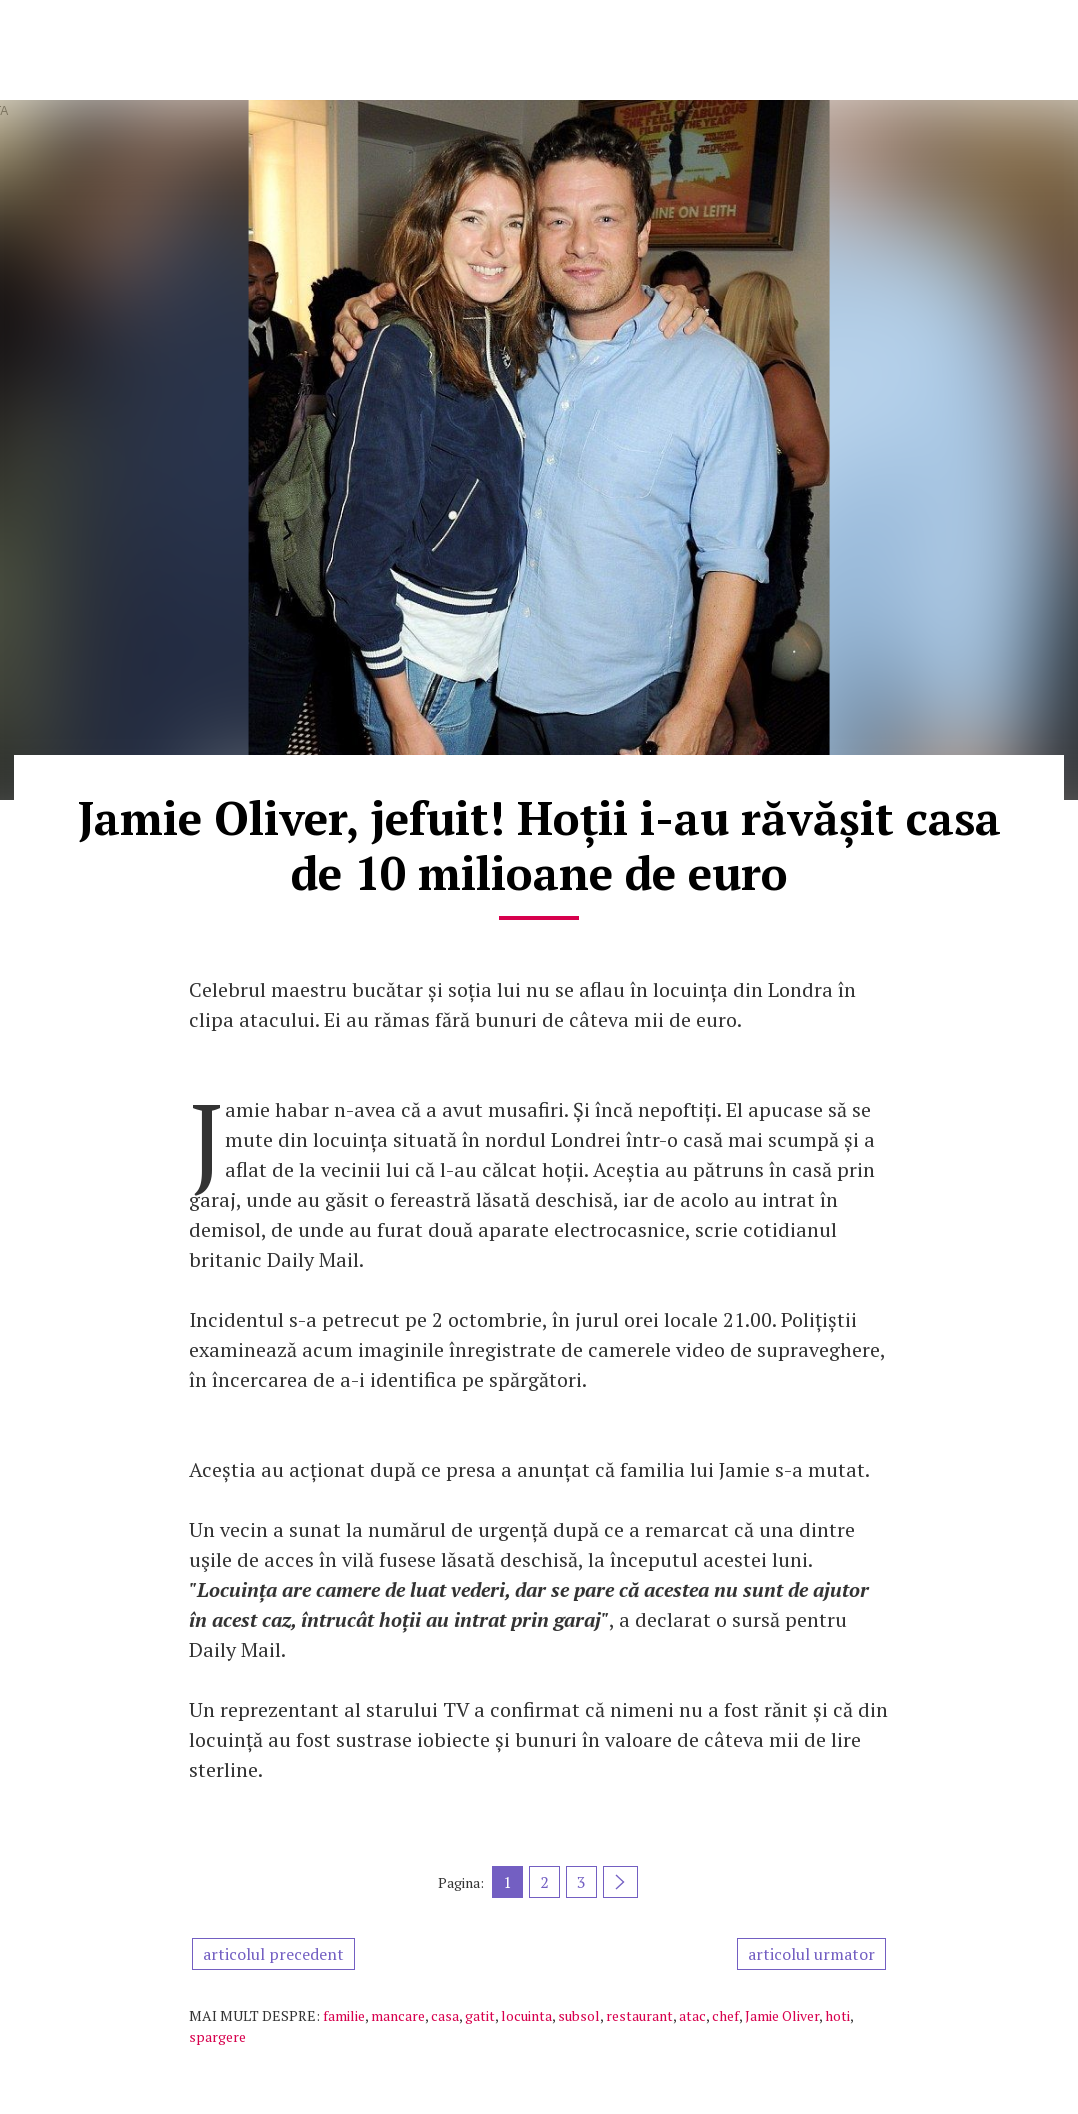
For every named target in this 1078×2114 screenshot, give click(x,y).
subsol (579, 2015)
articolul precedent (273, 1954)
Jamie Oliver (782, 2015)
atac (692, 2015)
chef (725, 2015)
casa (445, 2015)
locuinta (526, 2015)
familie (344, 2015)
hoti (837, 2015)
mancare (398, 2015)
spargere (217, 2036)
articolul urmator (811, 1954)
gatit (480, 2015)
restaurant (639, 2015)
